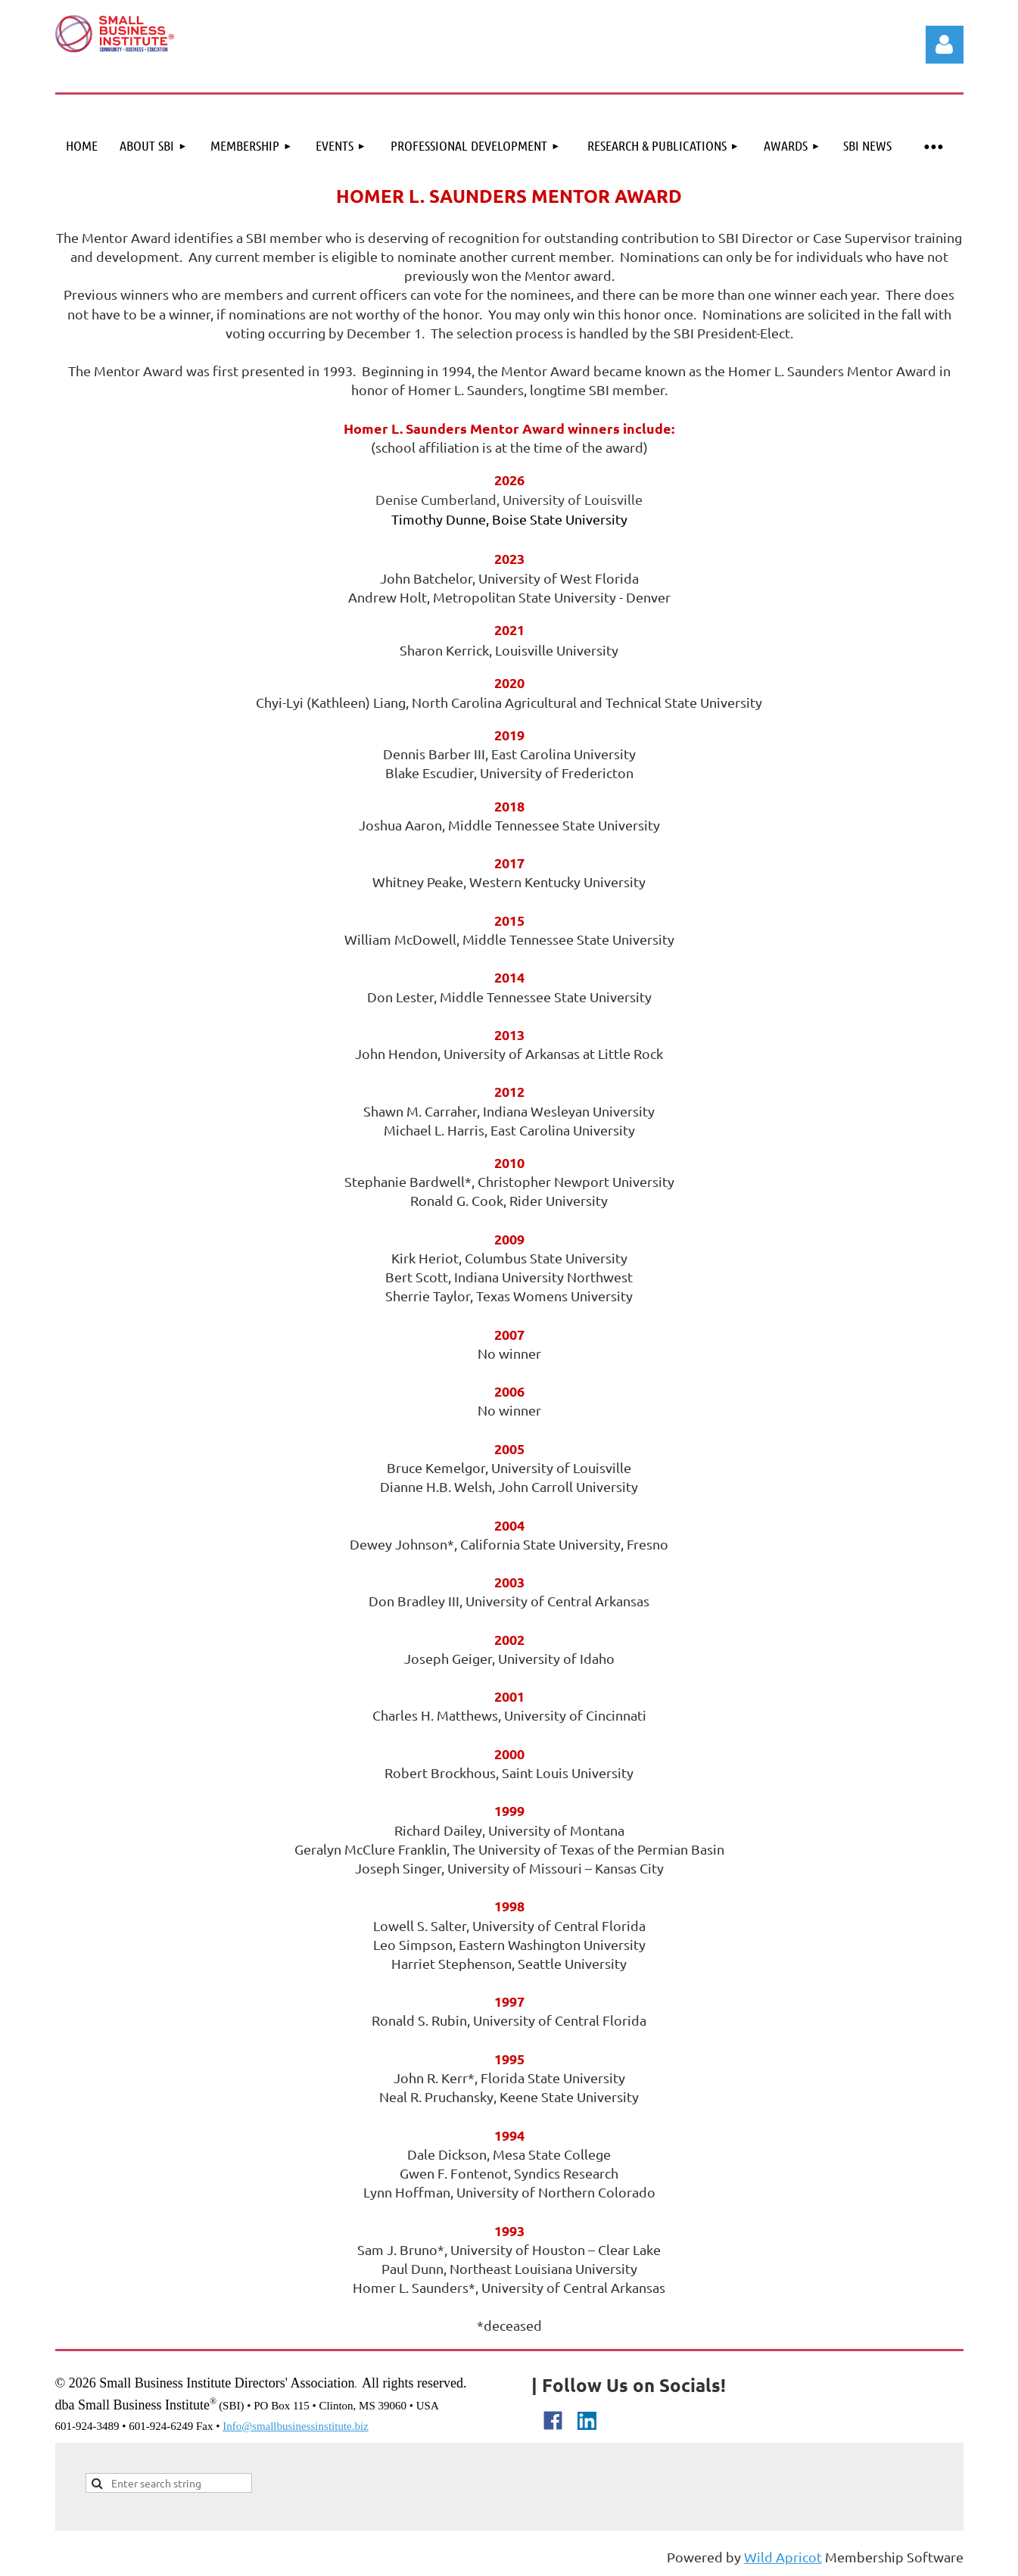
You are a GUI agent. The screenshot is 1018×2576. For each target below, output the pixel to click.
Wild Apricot (783, 2557)
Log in (945, 45)
